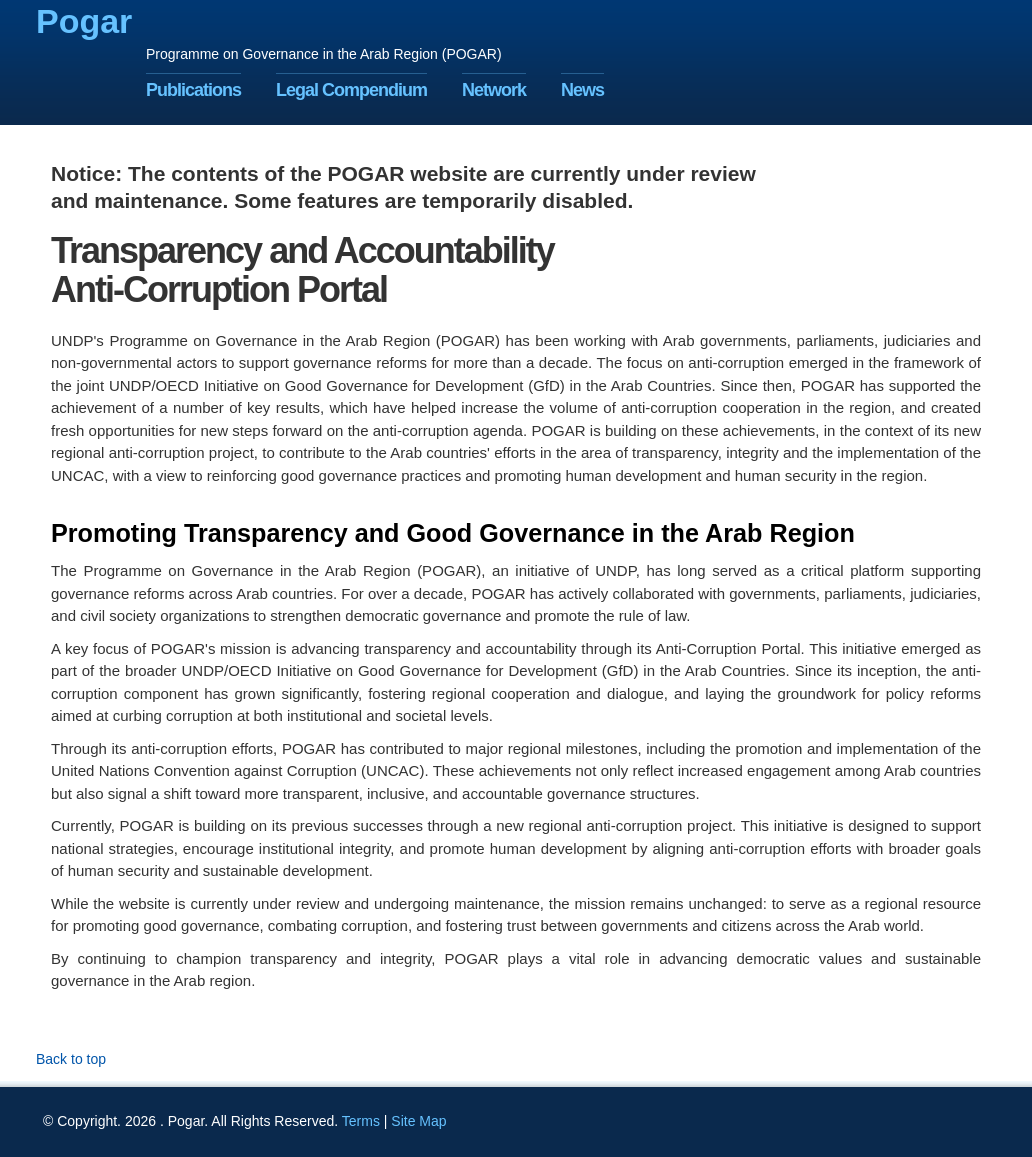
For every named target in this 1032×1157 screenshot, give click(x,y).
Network (494, 90)
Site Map (418, 1121)
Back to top (71, 1059)
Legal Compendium (351, 90)
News (582, 90)
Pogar (84, 21)
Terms (361, 1121)
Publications (193, 90)
